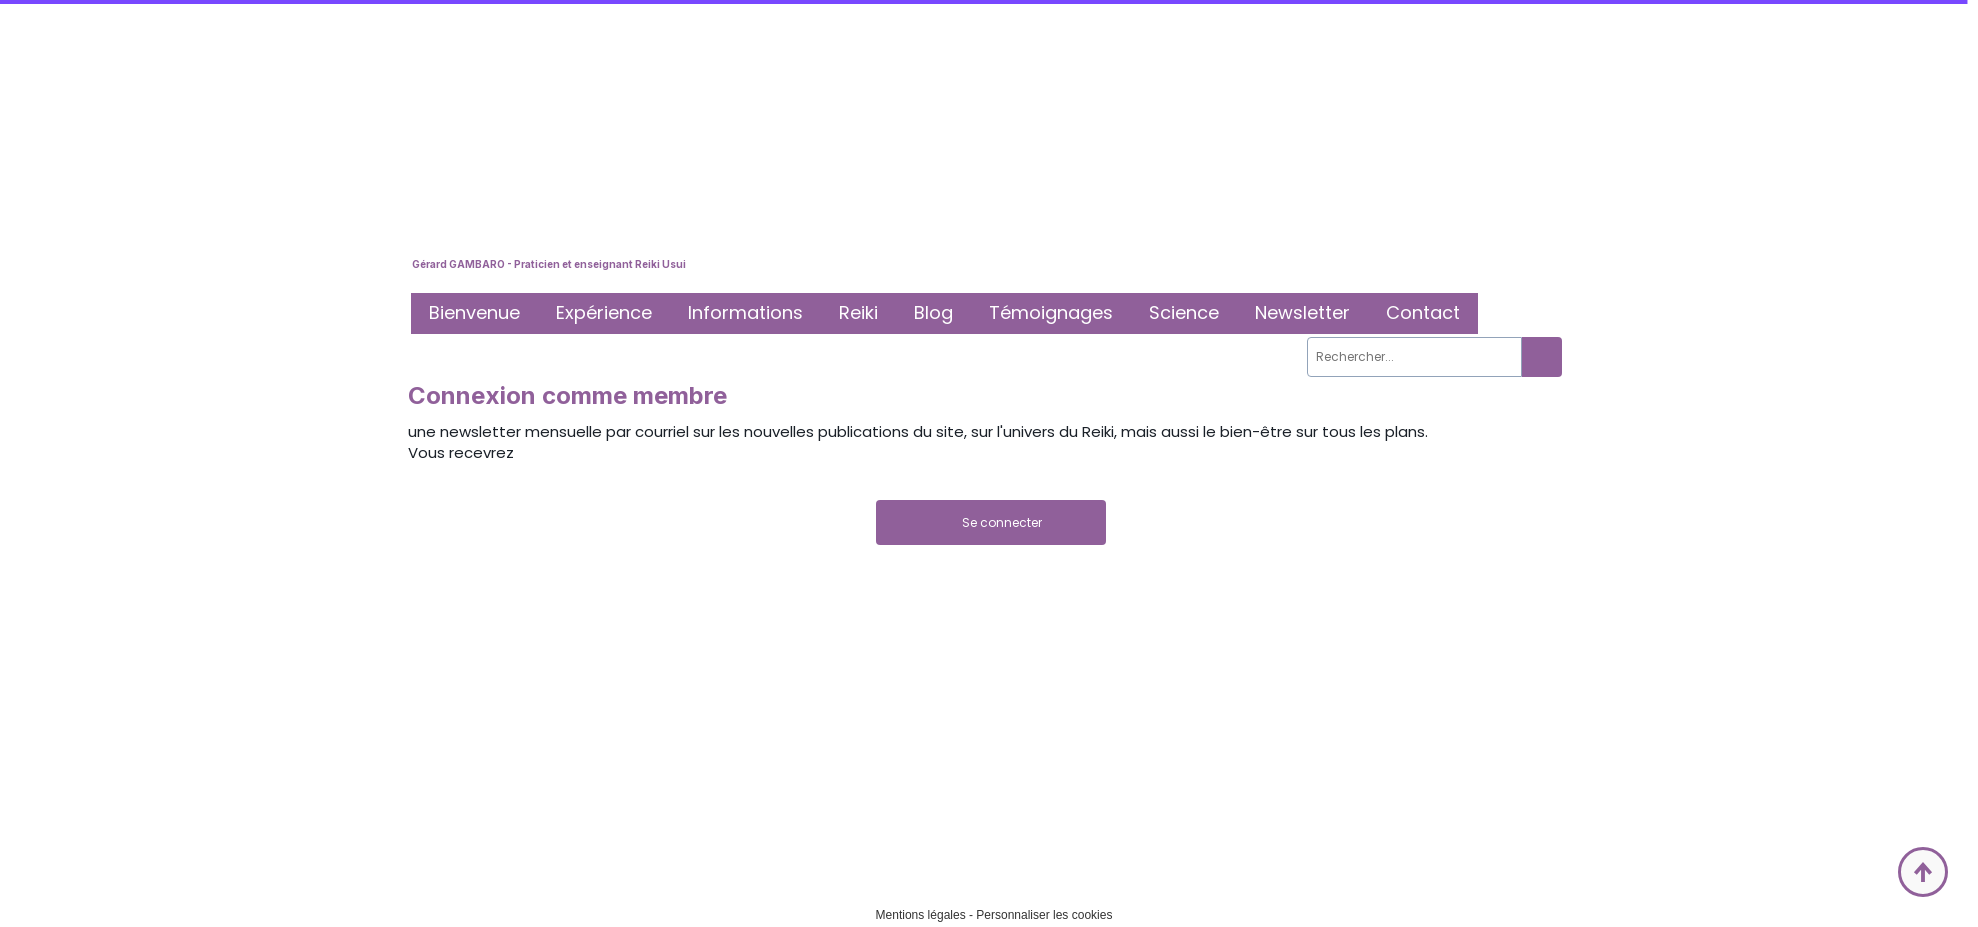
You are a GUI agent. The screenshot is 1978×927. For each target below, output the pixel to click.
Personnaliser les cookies (1044, 915)
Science (1184, 312)
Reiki (858, 312)
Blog (933, 312)
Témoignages (1051, 312)
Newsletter (1302, 312)
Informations (745, 312)
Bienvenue (474, 312)
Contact (1423, 312)
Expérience (604, 312)
